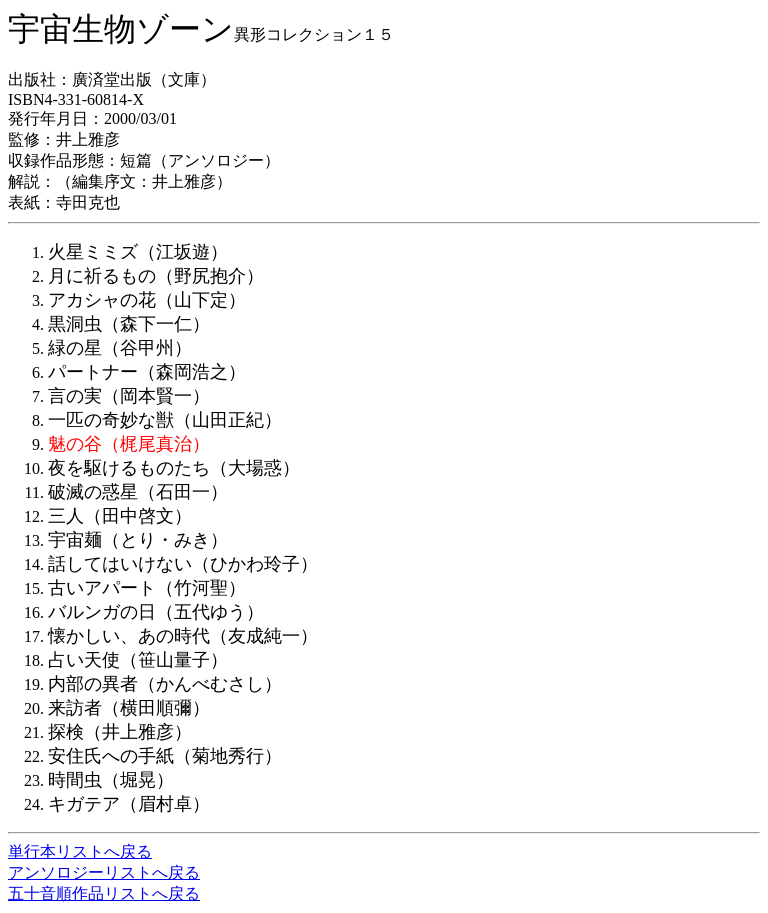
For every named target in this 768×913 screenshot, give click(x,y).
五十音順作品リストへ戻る (104, 893)
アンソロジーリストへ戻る (104, 872)
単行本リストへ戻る (80, 851)
